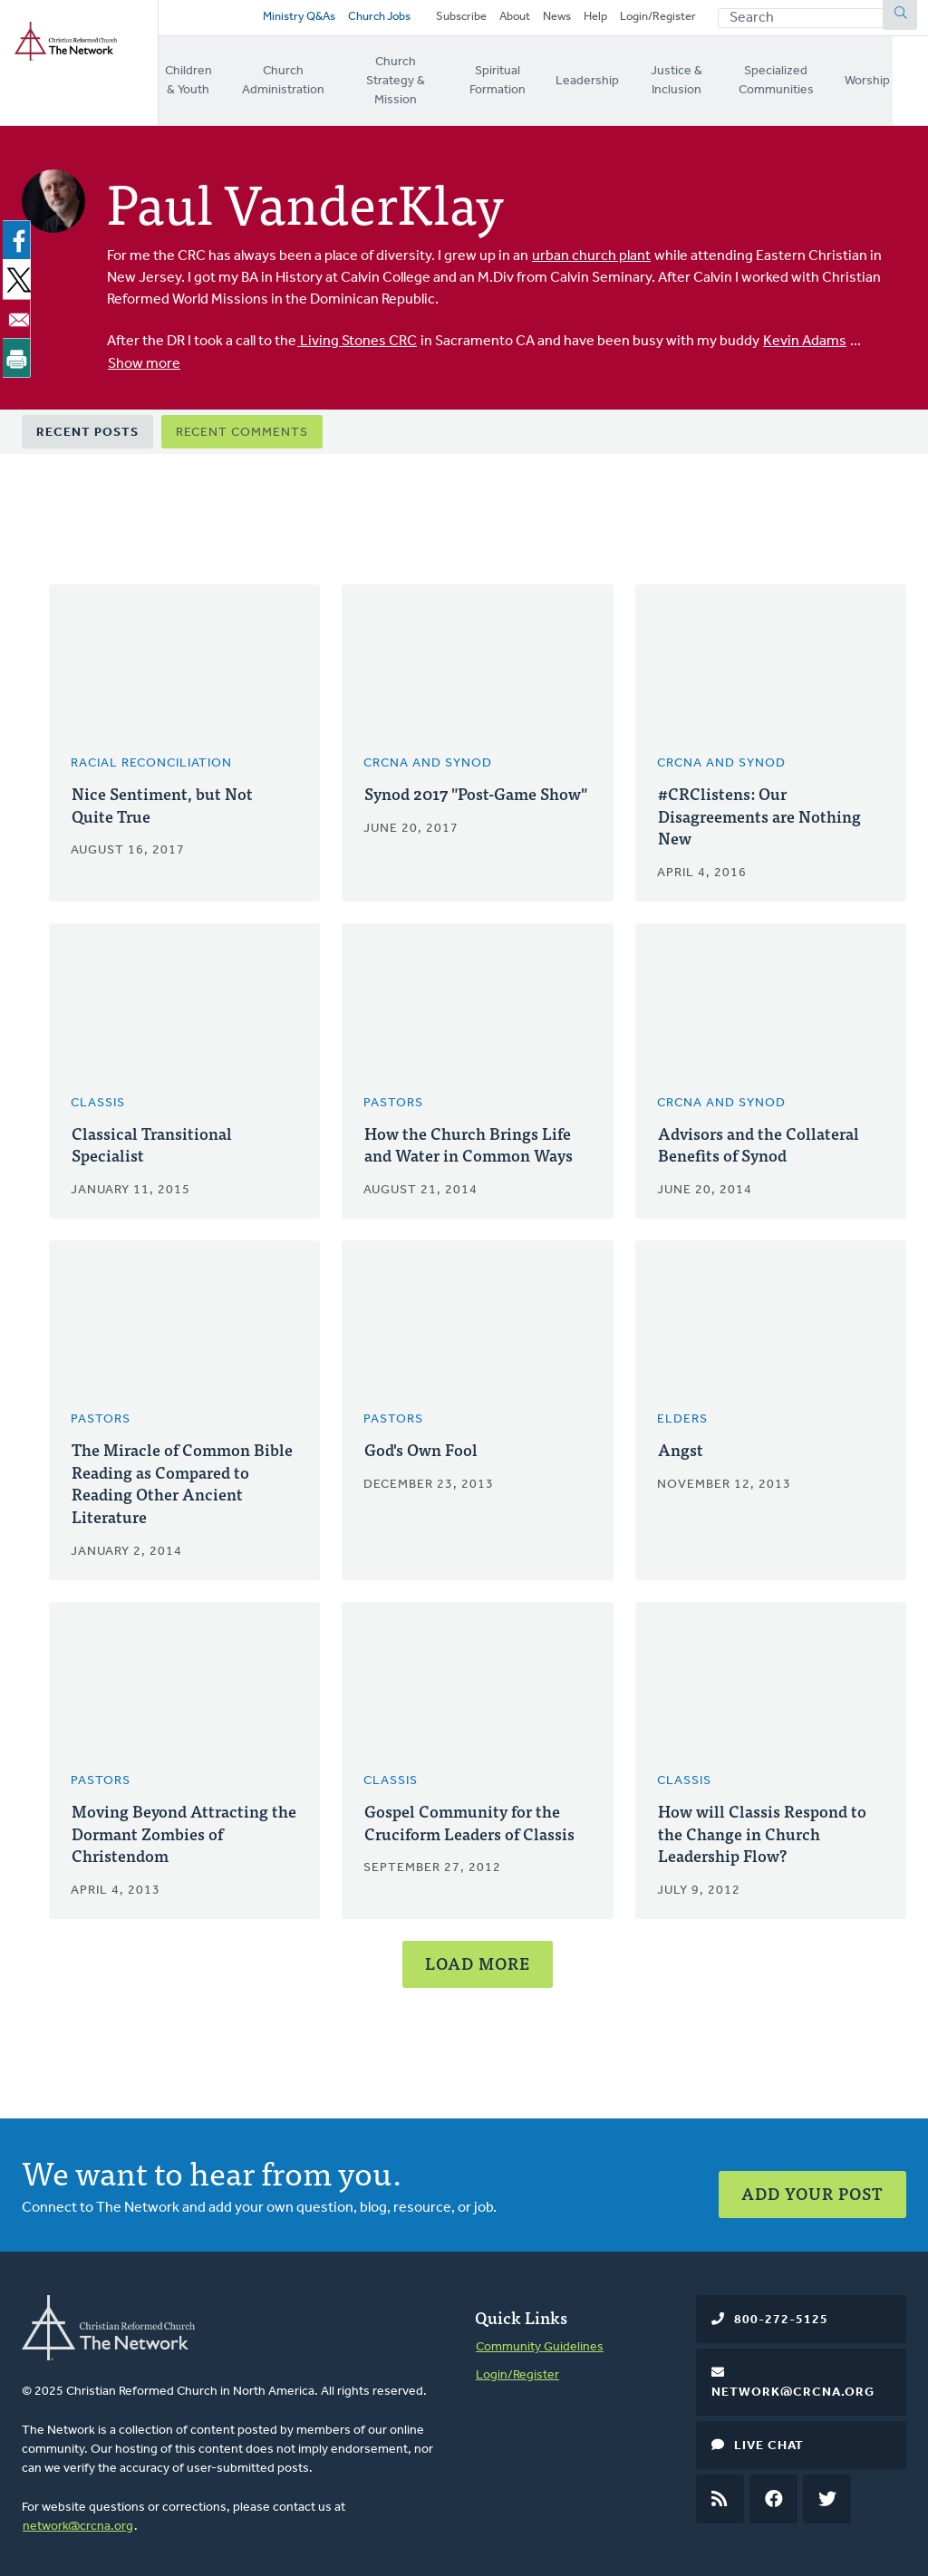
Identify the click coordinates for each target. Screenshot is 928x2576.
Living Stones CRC (357, 331)
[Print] (20, 347)
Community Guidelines (540, 2342)
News (557, 20)
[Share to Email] (20, 308)
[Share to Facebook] (20, 230)
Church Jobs (374, 20)
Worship (905, 78)
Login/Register (658, 20)
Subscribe (461, 20)
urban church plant (591, 246)
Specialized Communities (810, 79)
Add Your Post (812, 2181)
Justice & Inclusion (702, 79)
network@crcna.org (78, 2522)
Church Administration (290, 79)
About (514, 20)
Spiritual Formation (521, 79)
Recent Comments (242, 421)
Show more (144, 353)
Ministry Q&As (294, 20)
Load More (477, 1958)
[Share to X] (20, 269)
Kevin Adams (804, 331)
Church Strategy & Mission (410, 79)
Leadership (611, 78)
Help (595, 20)
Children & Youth (191, 79)
